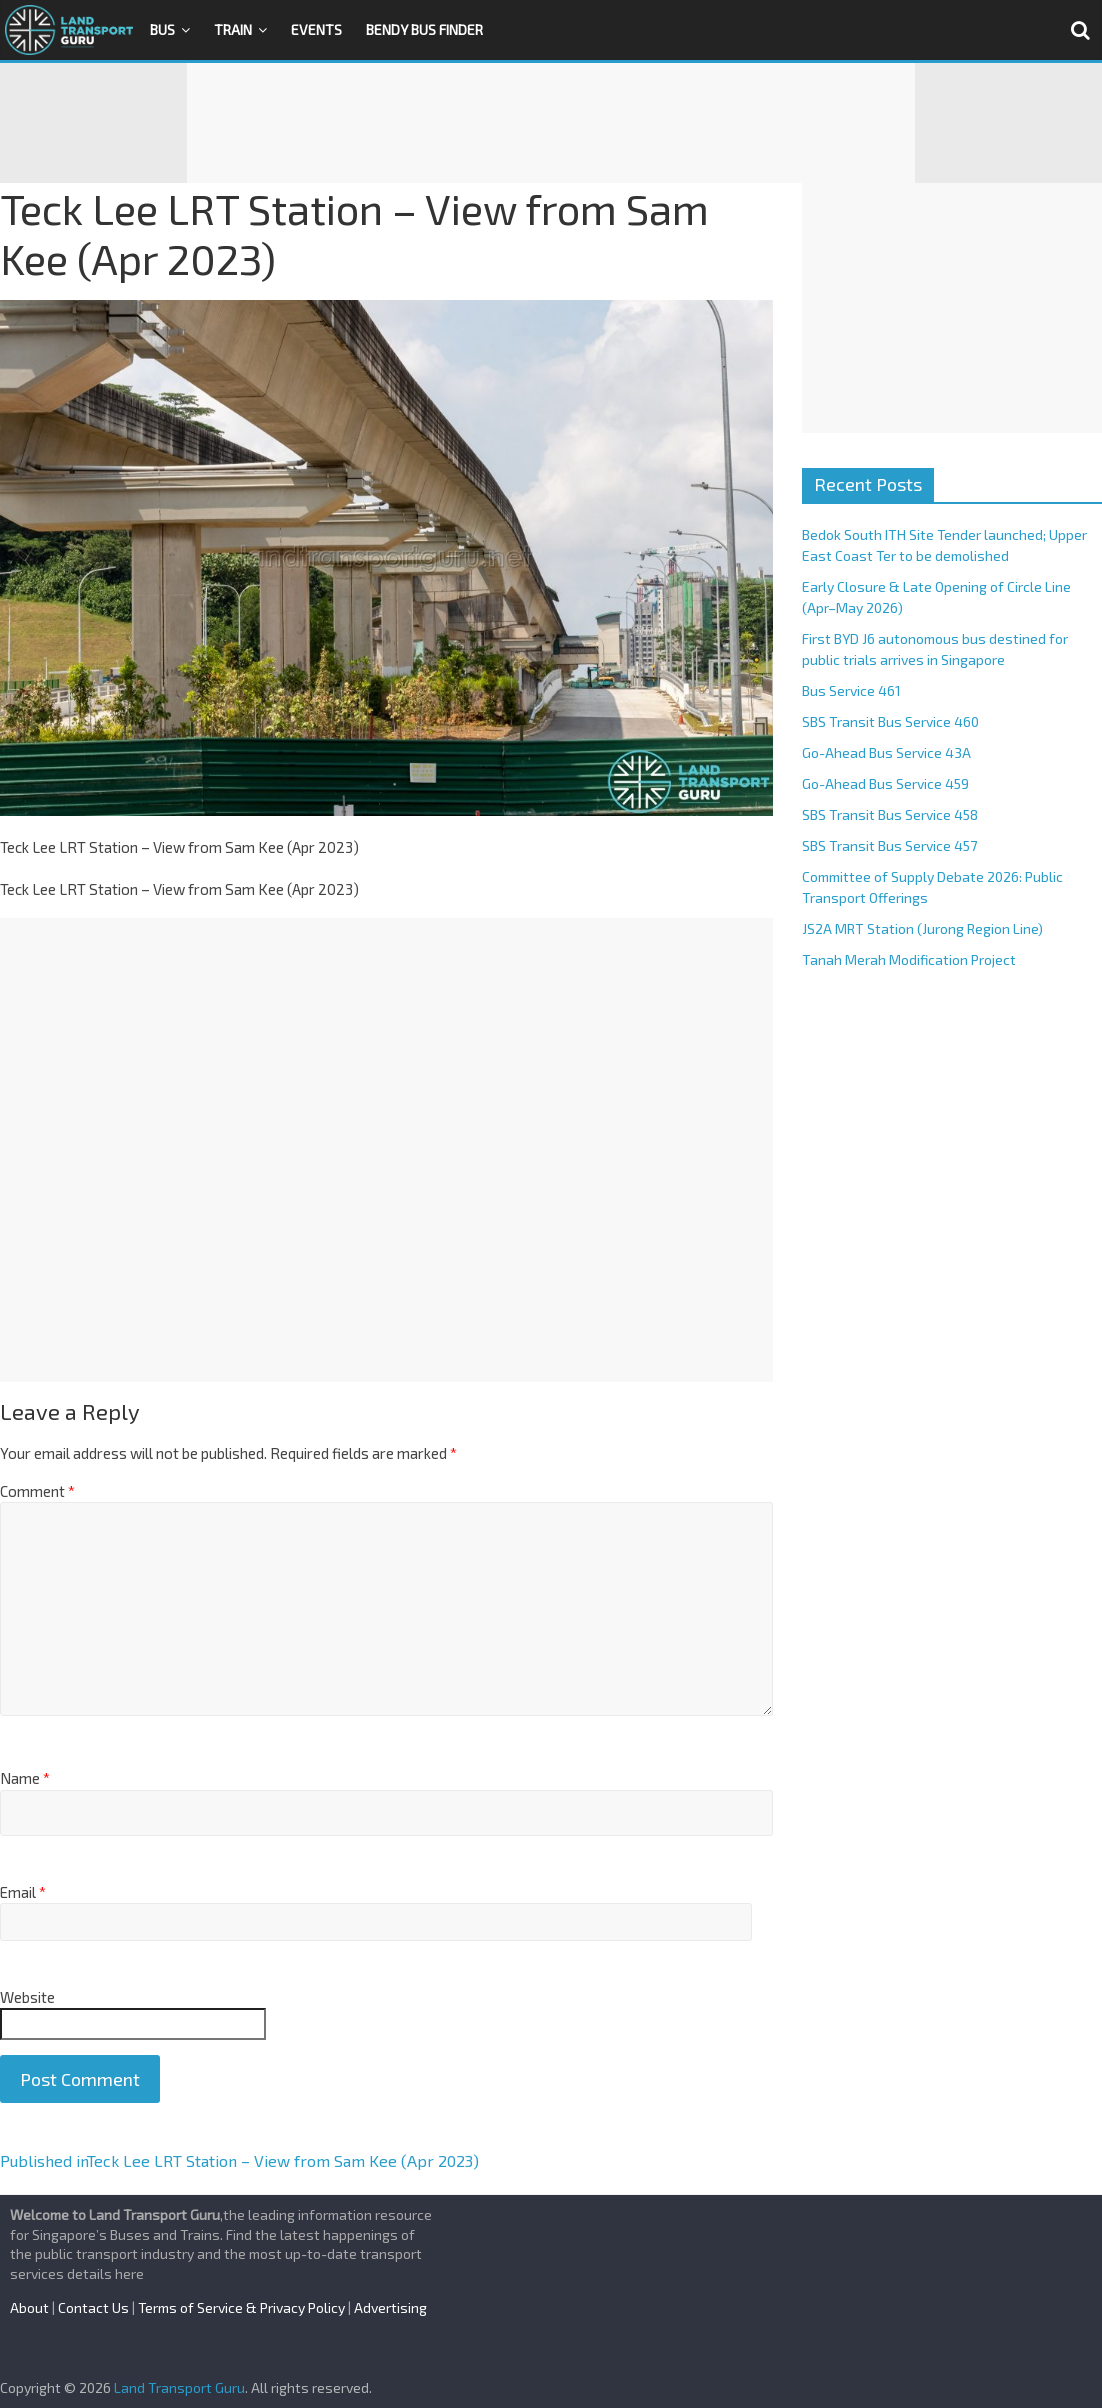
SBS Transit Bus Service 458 (890, 814)
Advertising (390, 2307)
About (29, 2307)
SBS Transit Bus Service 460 (890, 721)
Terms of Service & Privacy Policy (241, 2307)
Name (25, 1778)
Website (27, 1997)
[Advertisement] (551, 123)
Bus (162, 29)
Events (316, 29)
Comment (37, 1491)
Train (233, 29)
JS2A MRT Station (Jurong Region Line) (922, 928)
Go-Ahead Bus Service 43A (886, 752)
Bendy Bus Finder (424, 29)
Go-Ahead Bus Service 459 (885, 783)
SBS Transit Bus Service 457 (889, 845)
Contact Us (93, 2307)
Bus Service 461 (851, 690)
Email (23, 1892)
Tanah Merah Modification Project (909, 959)
